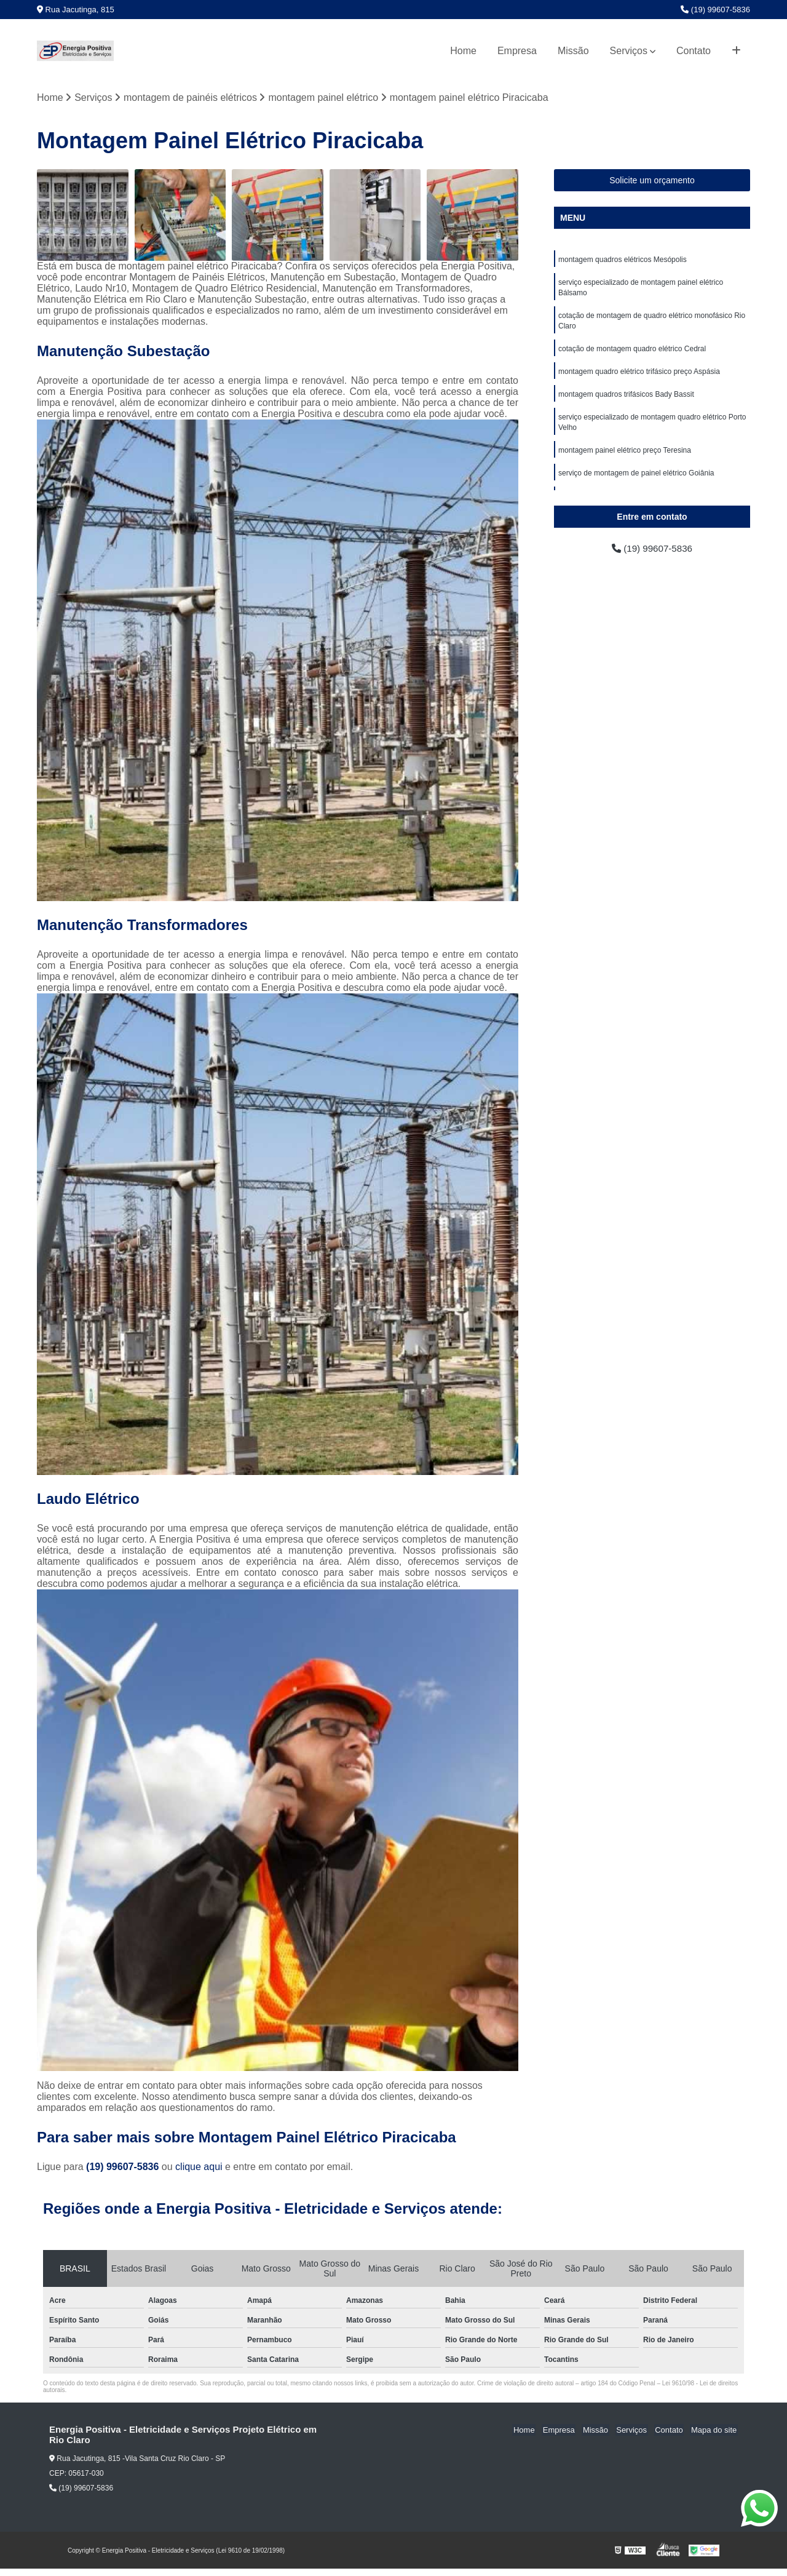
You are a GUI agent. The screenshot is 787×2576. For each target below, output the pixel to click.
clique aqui (199, 2167)
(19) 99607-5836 (715, 9)
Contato (693, 51)
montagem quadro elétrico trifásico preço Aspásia (639, 376)
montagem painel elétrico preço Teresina (624, 457)
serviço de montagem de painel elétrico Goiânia (636, 480)
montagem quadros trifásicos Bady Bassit (626, 399)
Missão (573, 51)
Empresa (517, 51)
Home (463, 51)
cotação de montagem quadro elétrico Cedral (632, 352)
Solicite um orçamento (652, 181)
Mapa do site (714, 2430)
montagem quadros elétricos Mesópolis (622, 260)
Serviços (628, 51)
